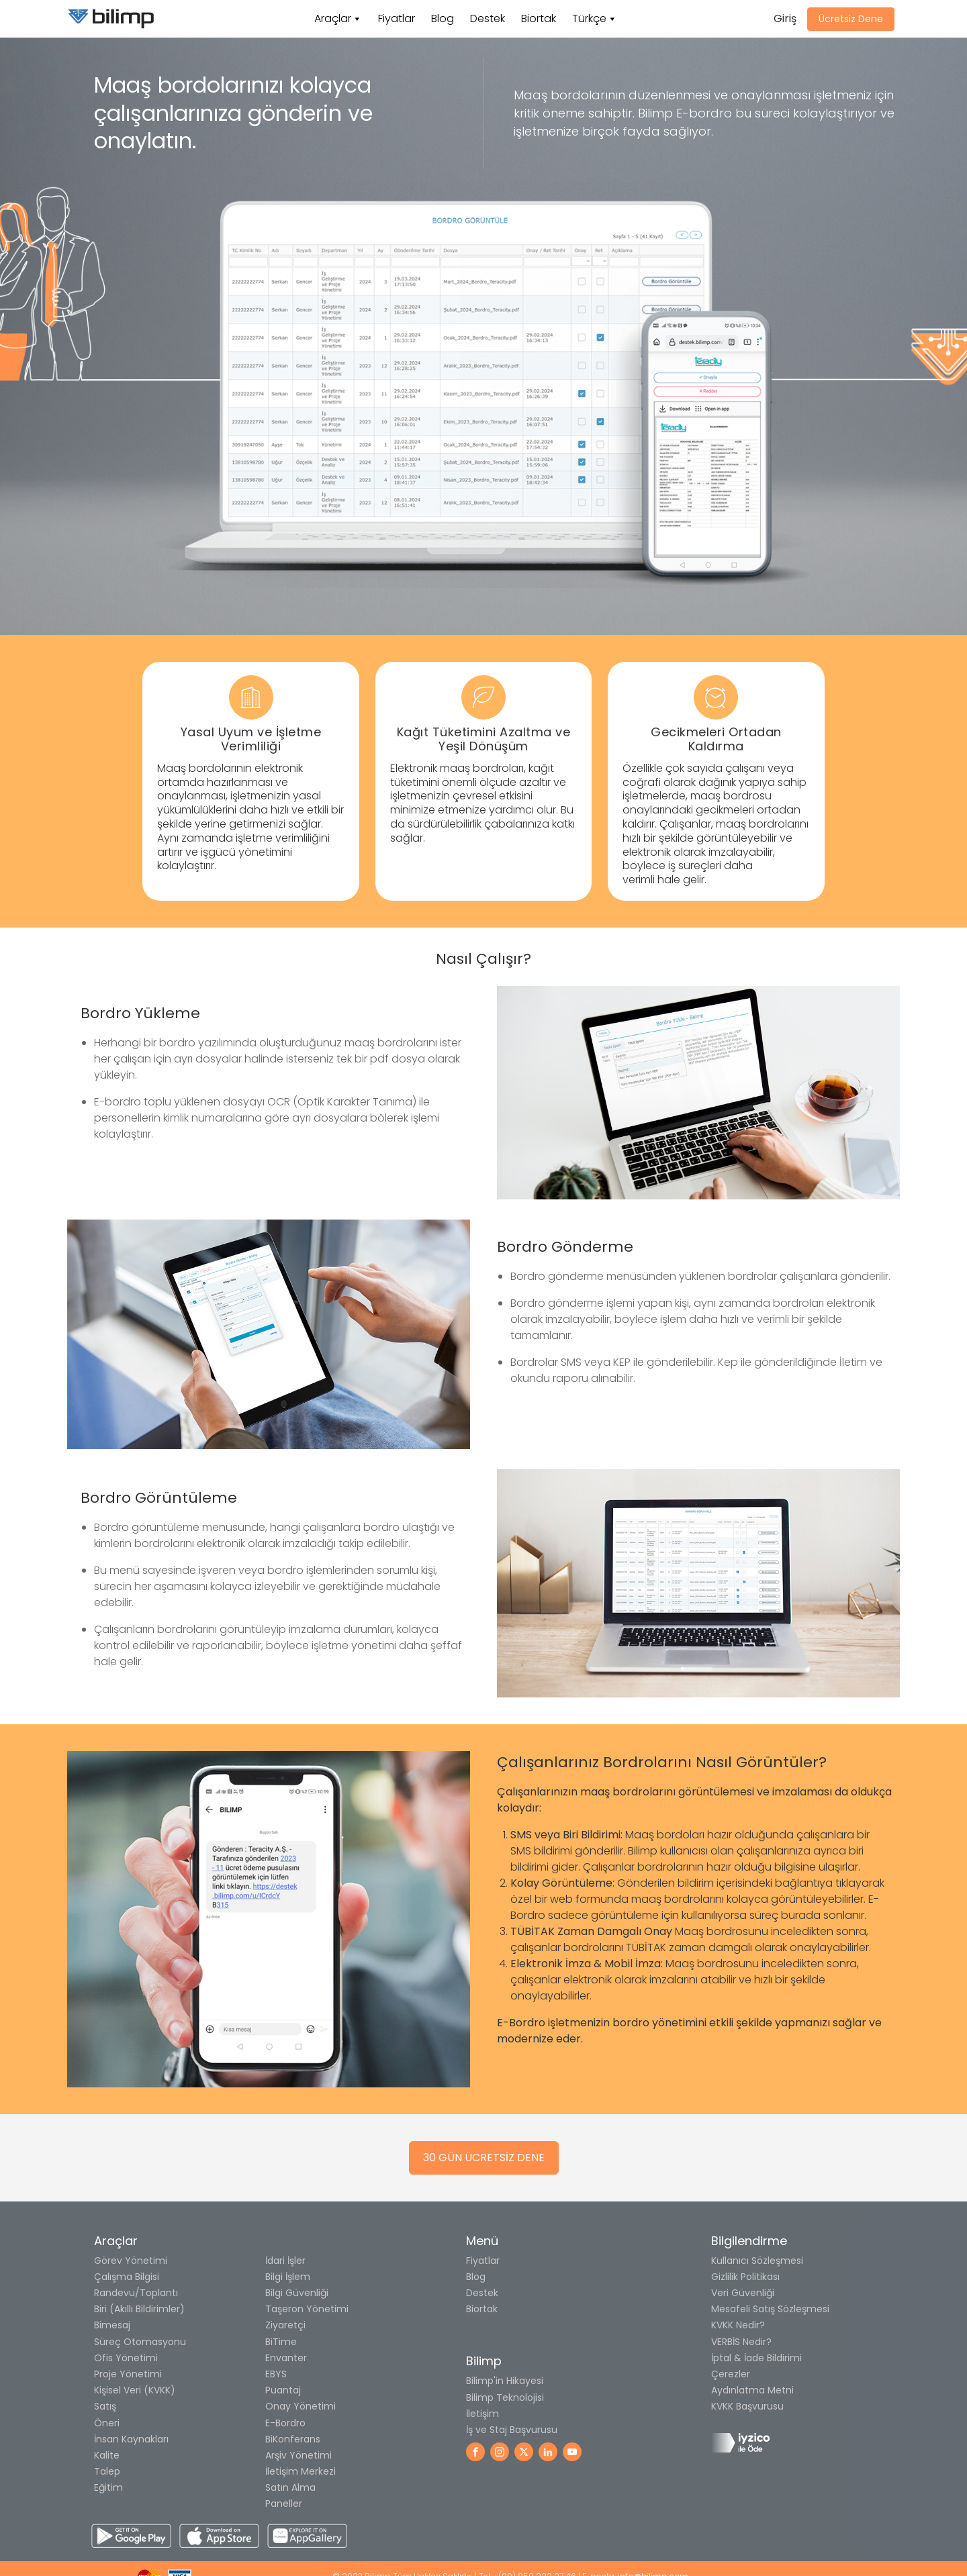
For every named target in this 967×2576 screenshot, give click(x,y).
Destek (487, 18)
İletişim (482, 2414)
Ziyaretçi (285, 2325)
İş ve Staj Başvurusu (511, 2430)
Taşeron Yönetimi (307, 2309)
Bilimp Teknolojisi (505, 2397)
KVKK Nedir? (738, 2325)
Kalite (107, 2455)
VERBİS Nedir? (741, 2342)
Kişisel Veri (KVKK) (134, 2390)
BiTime (281, 2342)
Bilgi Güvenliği (296, 2293)
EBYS (276, 2374)
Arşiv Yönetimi (298, 2455)
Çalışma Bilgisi (126, 2277)
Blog (442, 18)
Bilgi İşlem (287, 2277)
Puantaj (283, 2390)
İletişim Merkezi (300, 2471)
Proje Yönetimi (128, 2374)
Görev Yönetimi (130, 2261)
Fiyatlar (396, 18)
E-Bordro (285, 2423)
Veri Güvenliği (742, 2293)
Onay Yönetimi (300, 2406)
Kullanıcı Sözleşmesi (757, 2261)
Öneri (107, 2423)
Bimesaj (112, 2325)
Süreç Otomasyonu (140, 2342)
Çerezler (730, 2374)
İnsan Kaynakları (131, 2439)
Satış (105, 2406)
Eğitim (108, 2487)
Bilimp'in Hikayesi (504, 2381)
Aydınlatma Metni (752, 2390)
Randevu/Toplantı (136, 2293)
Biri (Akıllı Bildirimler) (139, 2309)
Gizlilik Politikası (745, 2277)
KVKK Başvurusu (747, 2406)
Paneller (283, 2503)
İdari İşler (285, 2261)
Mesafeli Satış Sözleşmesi (770, 2309)
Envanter (286, 2358)
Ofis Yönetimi (126, 2358)
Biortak (538, 18)
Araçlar (332, 18)
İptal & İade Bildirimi (756, 2358)
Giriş (785, 18)
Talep (107, 2471)
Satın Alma (290, 2487)
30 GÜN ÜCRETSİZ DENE (484, 2157)
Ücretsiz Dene (851, 19)
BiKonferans (292, 2439)
